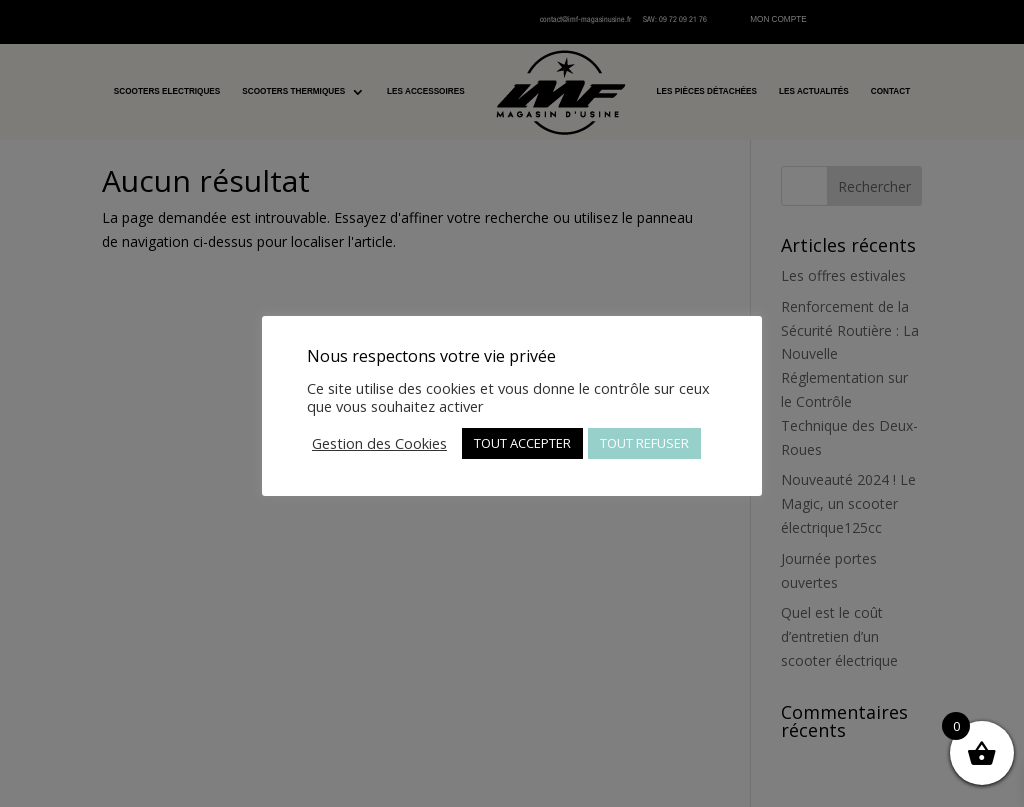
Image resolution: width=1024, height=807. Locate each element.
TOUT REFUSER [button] (644, 443)
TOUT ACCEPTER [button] (522, 443)
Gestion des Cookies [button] (379, 443)
